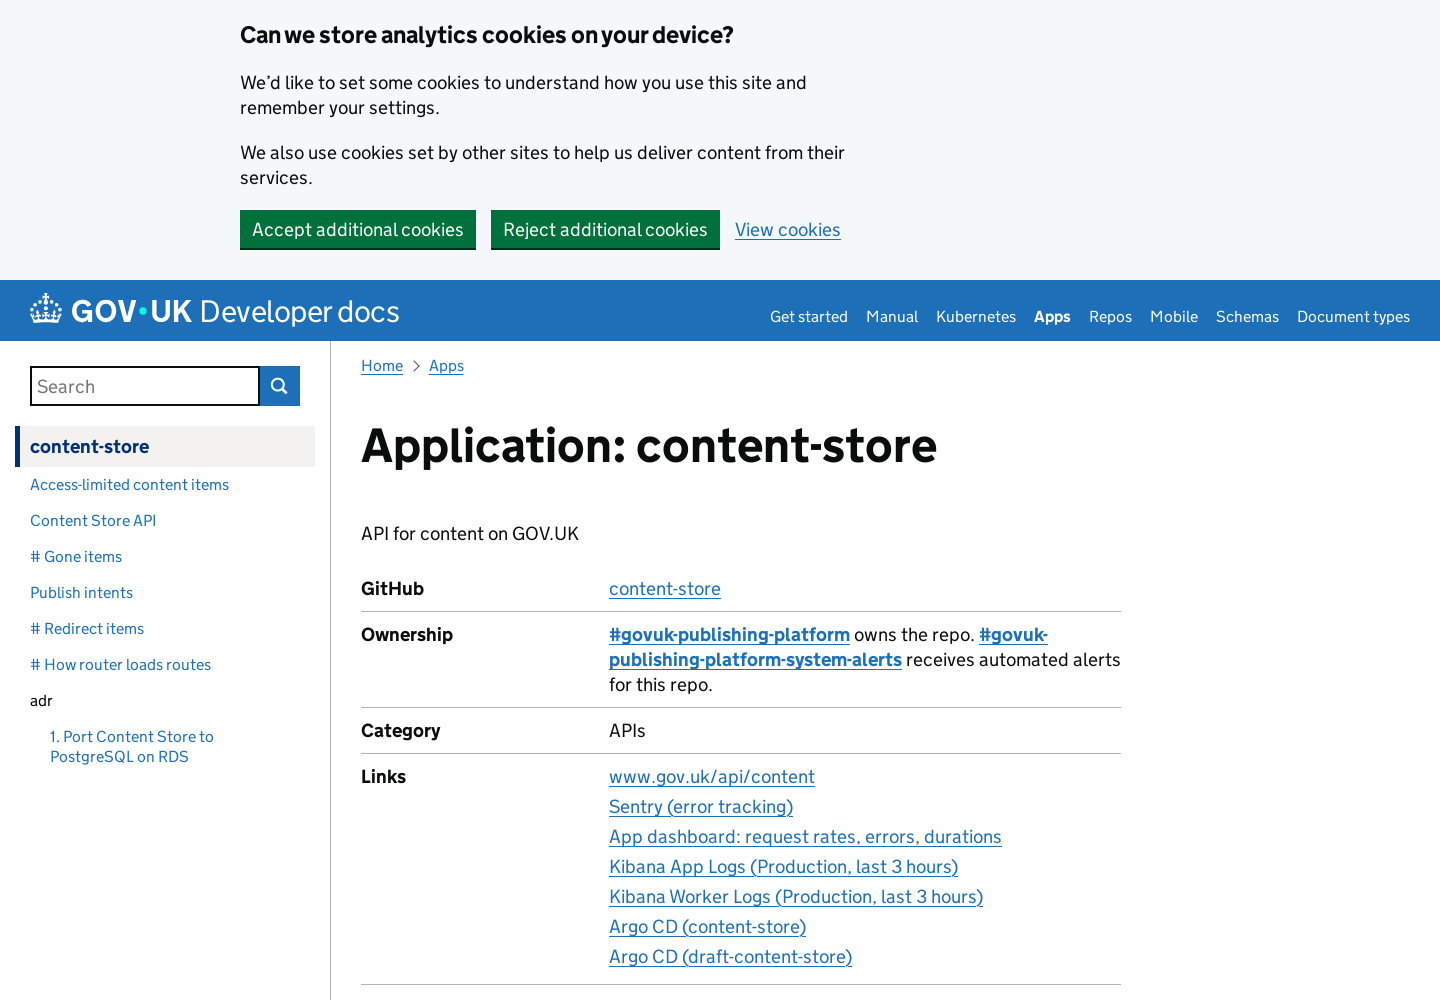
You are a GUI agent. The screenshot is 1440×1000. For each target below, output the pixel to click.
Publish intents (81, 592)
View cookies (788, 229)
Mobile (1174, 316)
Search (280, 386)
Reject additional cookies (605, 229)
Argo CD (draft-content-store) (730, 956)
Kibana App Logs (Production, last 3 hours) (783, 866)
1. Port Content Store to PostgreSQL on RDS (132, 746)
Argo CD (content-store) (707, 926)
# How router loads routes (120, 664)
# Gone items (76, 556)
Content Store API (93, 520)
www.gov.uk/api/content (712, 776)
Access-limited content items (129, 484)
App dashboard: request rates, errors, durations (805, 836)
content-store (89, 446)
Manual (892, 316)
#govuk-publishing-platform (729, 634)
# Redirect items (87, 628)
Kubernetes (976, 316)
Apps (1052, 316)
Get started (809, 316)
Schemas (1247, 316)
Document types (1353, 316)
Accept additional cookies (358, 229)
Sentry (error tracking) (701, 806)
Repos (1110, 316)
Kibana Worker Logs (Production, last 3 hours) (796, 896)
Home (382, 365)
